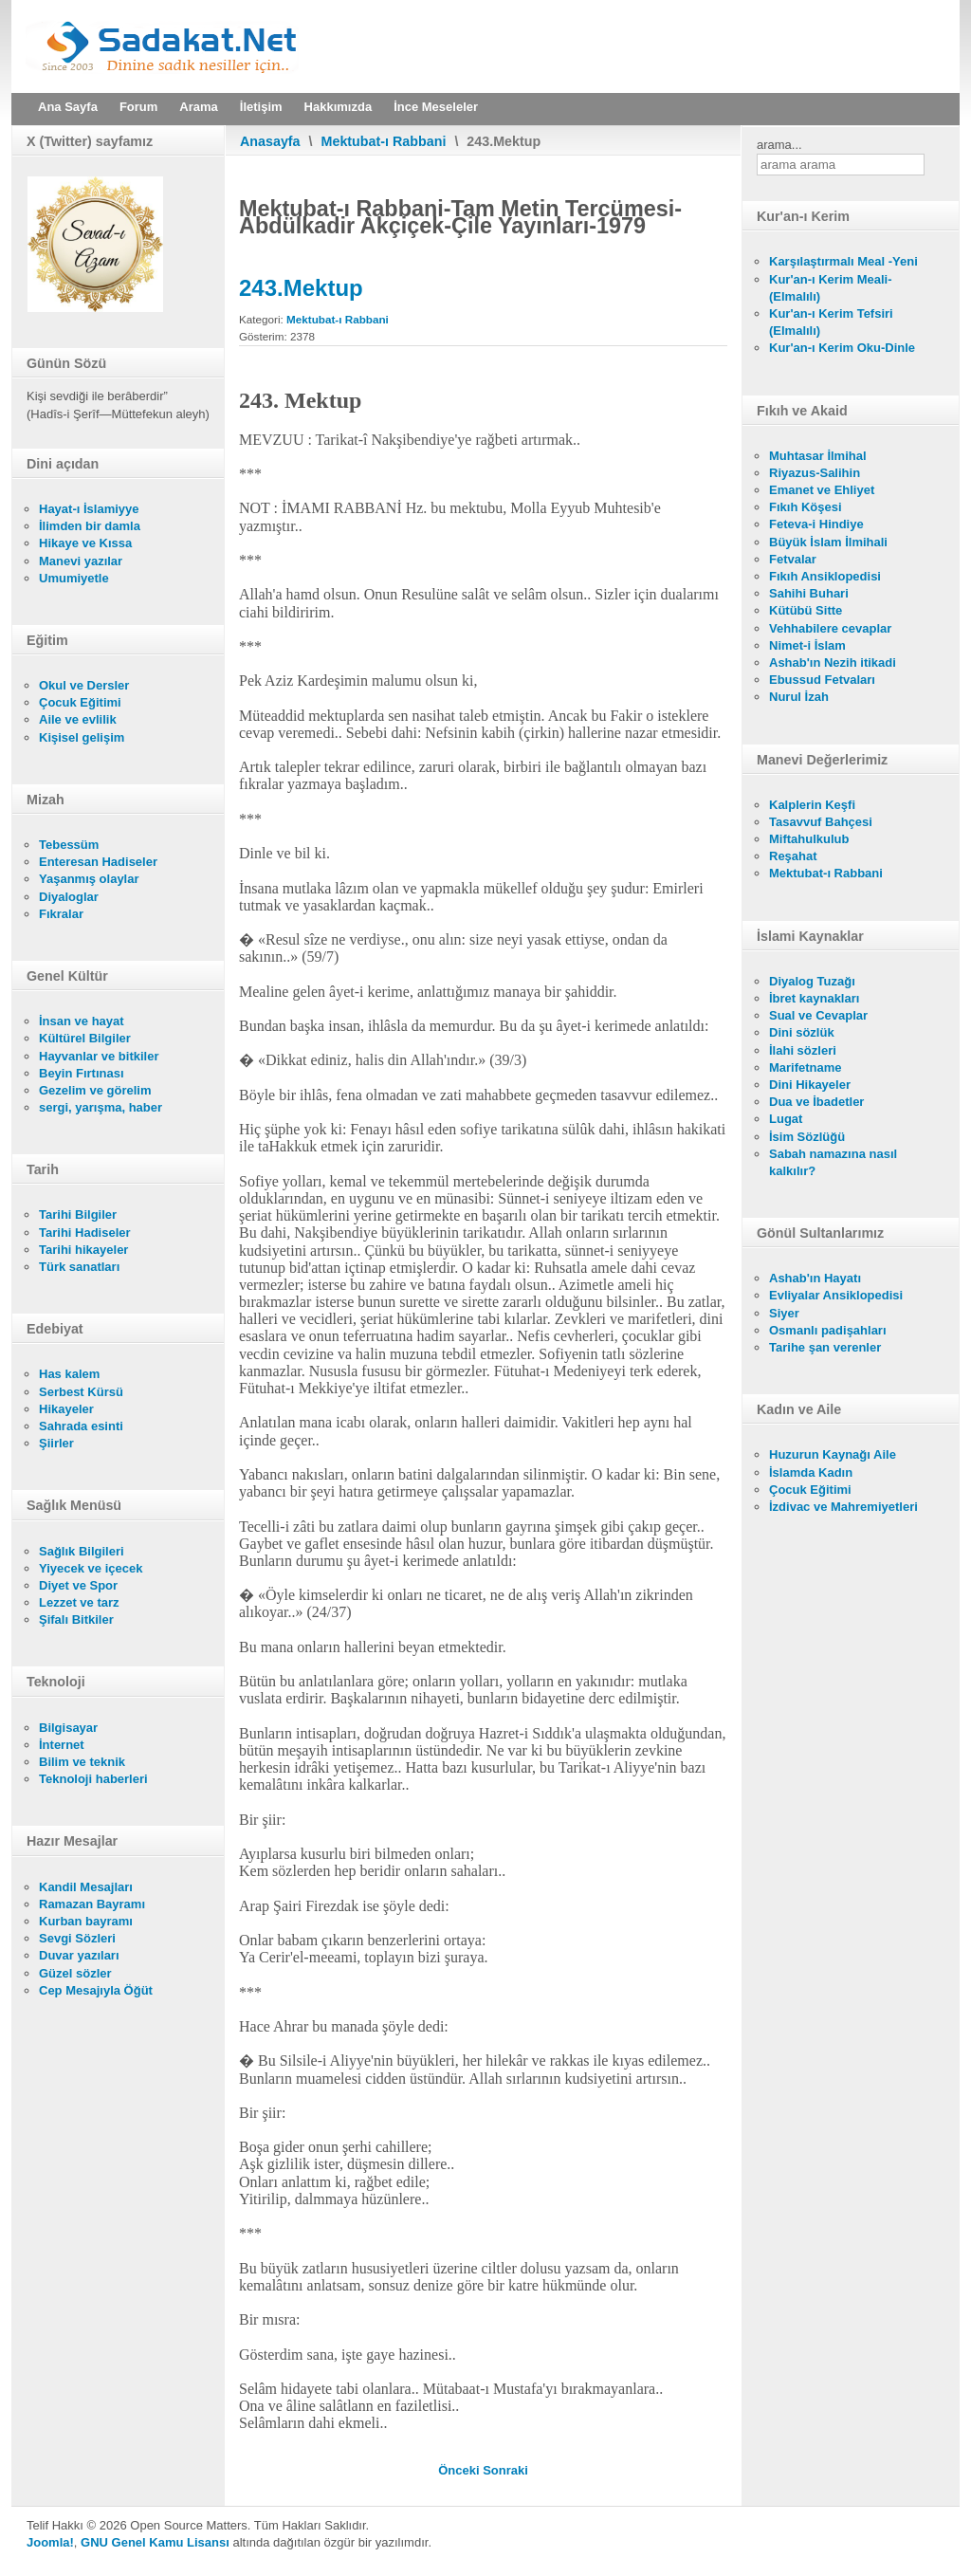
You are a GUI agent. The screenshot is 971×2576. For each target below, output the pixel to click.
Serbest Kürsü (81, 1392)
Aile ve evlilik (78, 719)
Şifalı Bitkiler (76, 1619)
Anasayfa (270, 141)
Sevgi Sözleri (77, 1938)
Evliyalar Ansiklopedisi (836, 1295)
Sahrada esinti (81, 1426)
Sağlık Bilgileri (81, 1551)
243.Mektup (301, 288)
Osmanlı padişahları (828, 1330)
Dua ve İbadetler (816, 1102)
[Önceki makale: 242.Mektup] (460, 2470)
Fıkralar (61, 914)
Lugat (785, 1119)
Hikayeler (66, 1409)
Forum (138, 107)
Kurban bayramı (86, 1921)
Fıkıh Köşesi (805, 507)
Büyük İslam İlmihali (828, 542)
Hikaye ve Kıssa (85, 543)
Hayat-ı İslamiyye (89, 509)
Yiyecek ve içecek (90, 1568)
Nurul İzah (799, 697)
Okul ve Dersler (84, 685)
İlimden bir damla (89, 526)
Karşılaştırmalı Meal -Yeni (843, 261)
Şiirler (56, 1443)
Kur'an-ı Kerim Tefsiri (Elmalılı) (831, 322)
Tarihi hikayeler (83, 1249)
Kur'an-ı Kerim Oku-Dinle (842, 347)
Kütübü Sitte (805, 610)
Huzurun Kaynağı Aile (832, 1454)
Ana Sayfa (68, 107)
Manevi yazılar (80, 561)
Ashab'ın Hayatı (815, 1278)
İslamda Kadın (810, 1472)
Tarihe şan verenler (825, 1347)
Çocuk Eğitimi (80, 702)
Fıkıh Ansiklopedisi (825, 576)
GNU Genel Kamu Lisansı (155, 2542)
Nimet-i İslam (807, 645)
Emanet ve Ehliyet (821, 490)
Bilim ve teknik (82, 1762)
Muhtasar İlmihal (818, 456)
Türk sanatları (79, 1267)
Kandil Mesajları (86, 1887)
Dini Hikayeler (810, 1084)
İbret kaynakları (814, 998)
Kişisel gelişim (81, 737)
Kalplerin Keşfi (812, 805)
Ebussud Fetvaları (822, 679)
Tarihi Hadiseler (85, 1232)
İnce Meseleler (436, 107)
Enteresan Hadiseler (98, 862)
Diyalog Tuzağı (812, 981)
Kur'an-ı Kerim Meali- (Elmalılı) (830, 288)
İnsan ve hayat (81, 1021)
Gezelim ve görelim (95, 1090)
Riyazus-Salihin (814, 473)
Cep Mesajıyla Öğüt (96, 1990)
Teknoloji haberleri (93, 1779)
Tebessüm (69, 844)
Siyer (784, 1313)
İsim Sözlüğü (807, 1137)
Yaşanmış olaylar (89, 879)
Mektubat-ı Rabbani (384, 141)
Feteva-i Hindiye (816, 524)
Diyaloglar (69, 897)
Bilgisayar (68, 1727)
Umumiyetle (74, 578)
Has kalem (69, 1374)
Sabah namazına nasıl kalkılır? (833, 1162)
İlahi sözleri (802, 1050)
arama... (779, 145)
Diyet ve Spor (78, 1585)
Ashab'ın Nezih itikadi (832, 662)
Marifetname (805, 1067)
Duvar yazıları (79, 1955)
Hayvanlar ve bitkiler (98, 1056)
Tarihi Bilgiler (78, 1214)
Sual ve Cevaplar (818, 1015)
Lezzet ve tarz (79, 1602)
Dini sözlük (801, 1032)
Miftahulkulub (809, 839)
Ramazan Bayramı (92, 1904)
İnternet (61, 1745)
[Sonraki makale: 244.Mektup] (505, 2470)
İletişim (261, 107)
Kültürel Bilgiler (85, 1038)
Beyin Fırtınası (81, 1073)
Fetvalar (792, 559)
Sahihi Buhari (809, 593)
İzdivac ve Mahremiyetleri (843, 1507)
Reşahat (793, 856)
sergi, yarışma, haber (100, 1107)
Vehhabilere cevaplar (830, 628)
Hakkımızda (338, 107)
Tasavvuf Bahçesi (820, 822)
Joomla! (50, 2542)
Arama (198, 107)
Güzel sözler (75, 1973)
